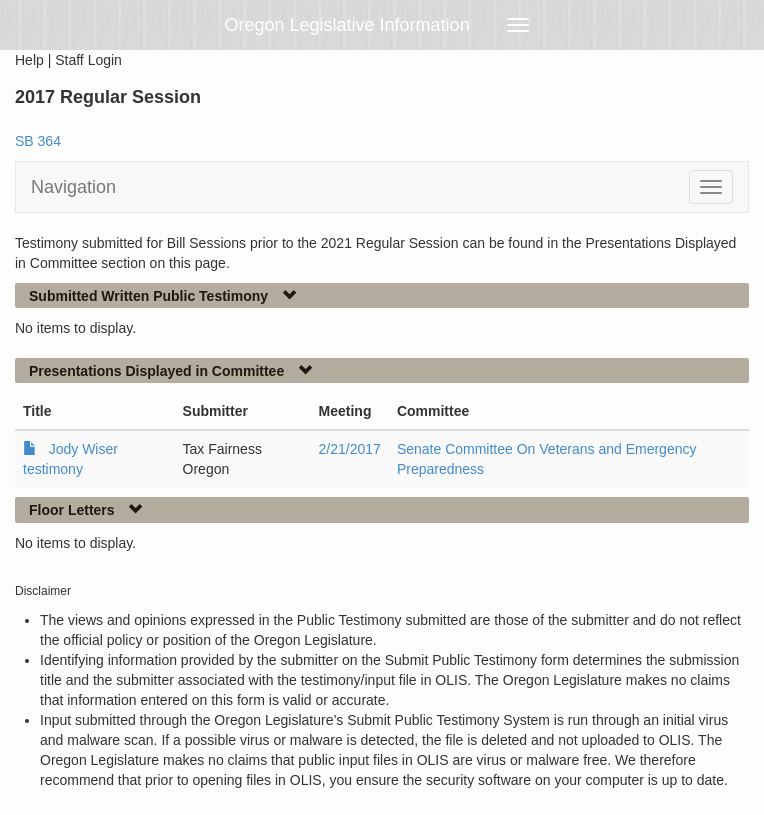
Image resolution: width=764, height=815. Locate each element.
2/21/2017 (350, 449)
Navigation (73, 187)
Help (29, 60)
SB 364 (38, 141)
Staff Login (88, 60)
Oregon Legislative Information (347, 25)
